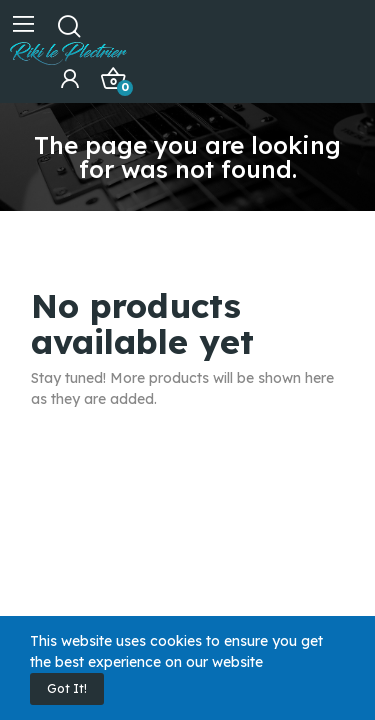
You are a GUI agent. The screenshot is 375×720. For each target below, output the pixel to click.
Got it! (67, 688)
